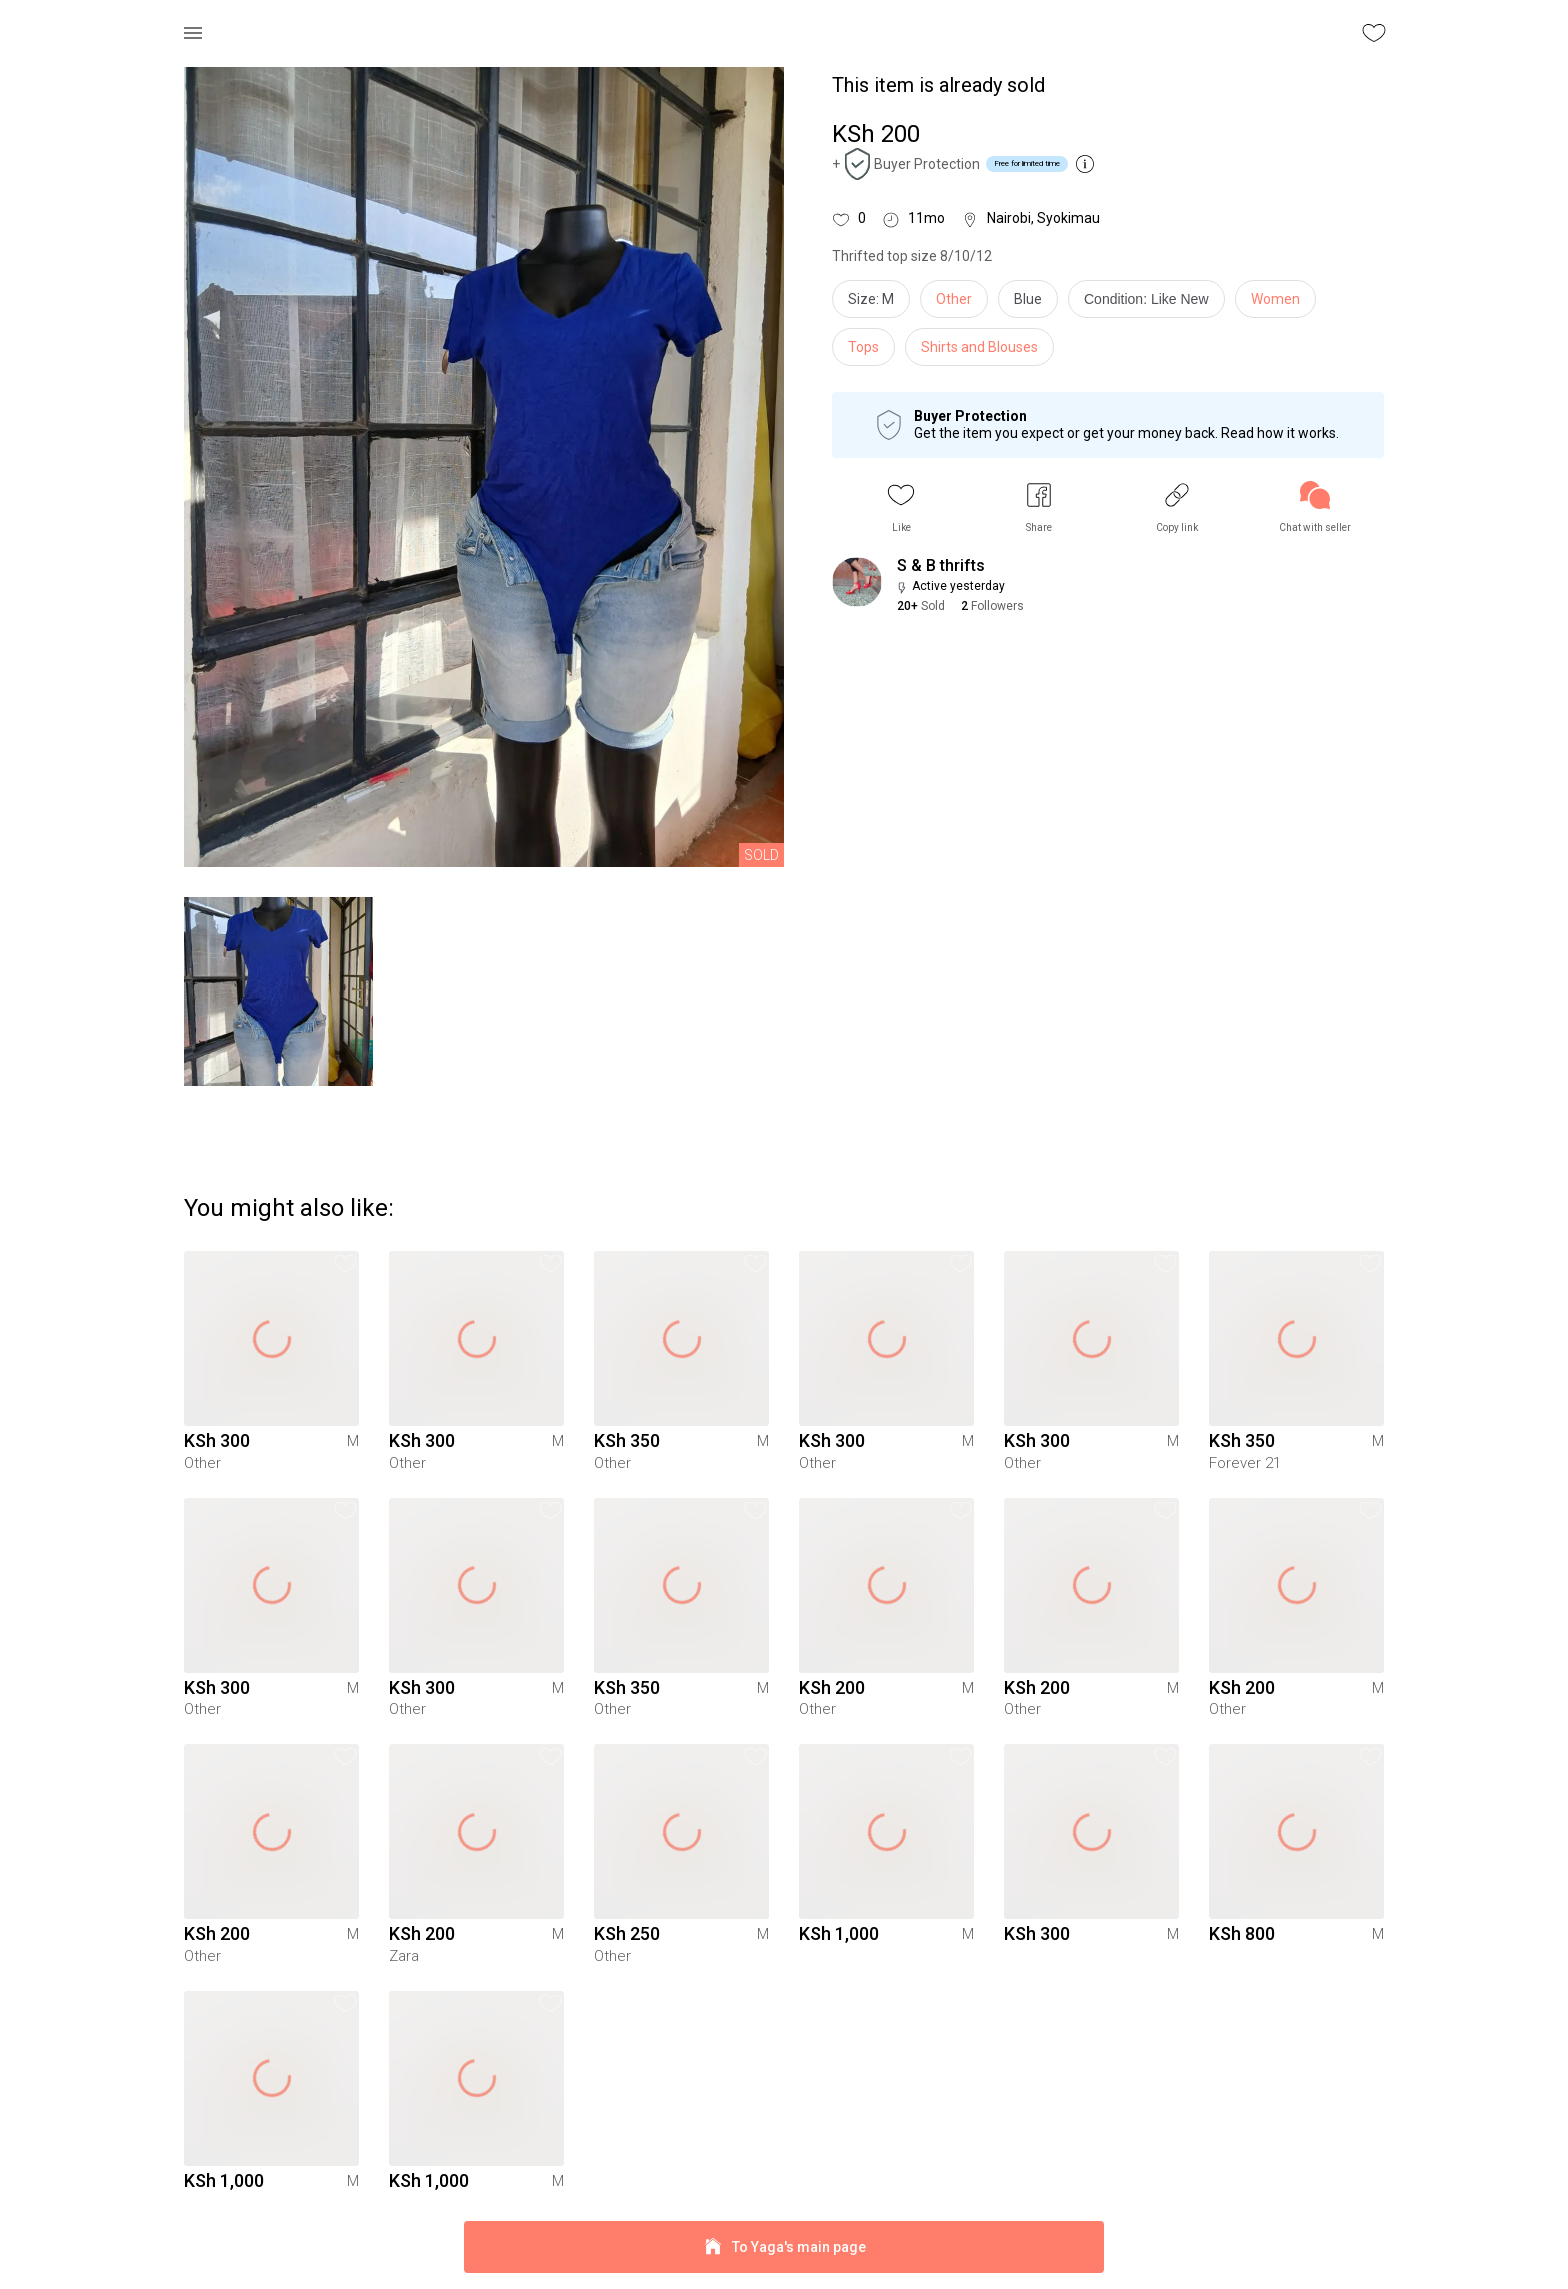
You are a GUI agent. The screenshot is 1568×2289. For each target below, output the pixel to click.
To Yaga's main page (784, 2247)
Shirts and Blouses (979, 347)
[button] (901, 507)
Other (954, 299)
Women (1275, 299)
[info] (1151, 304)
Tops (863, 347)
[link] (1315, 507)
